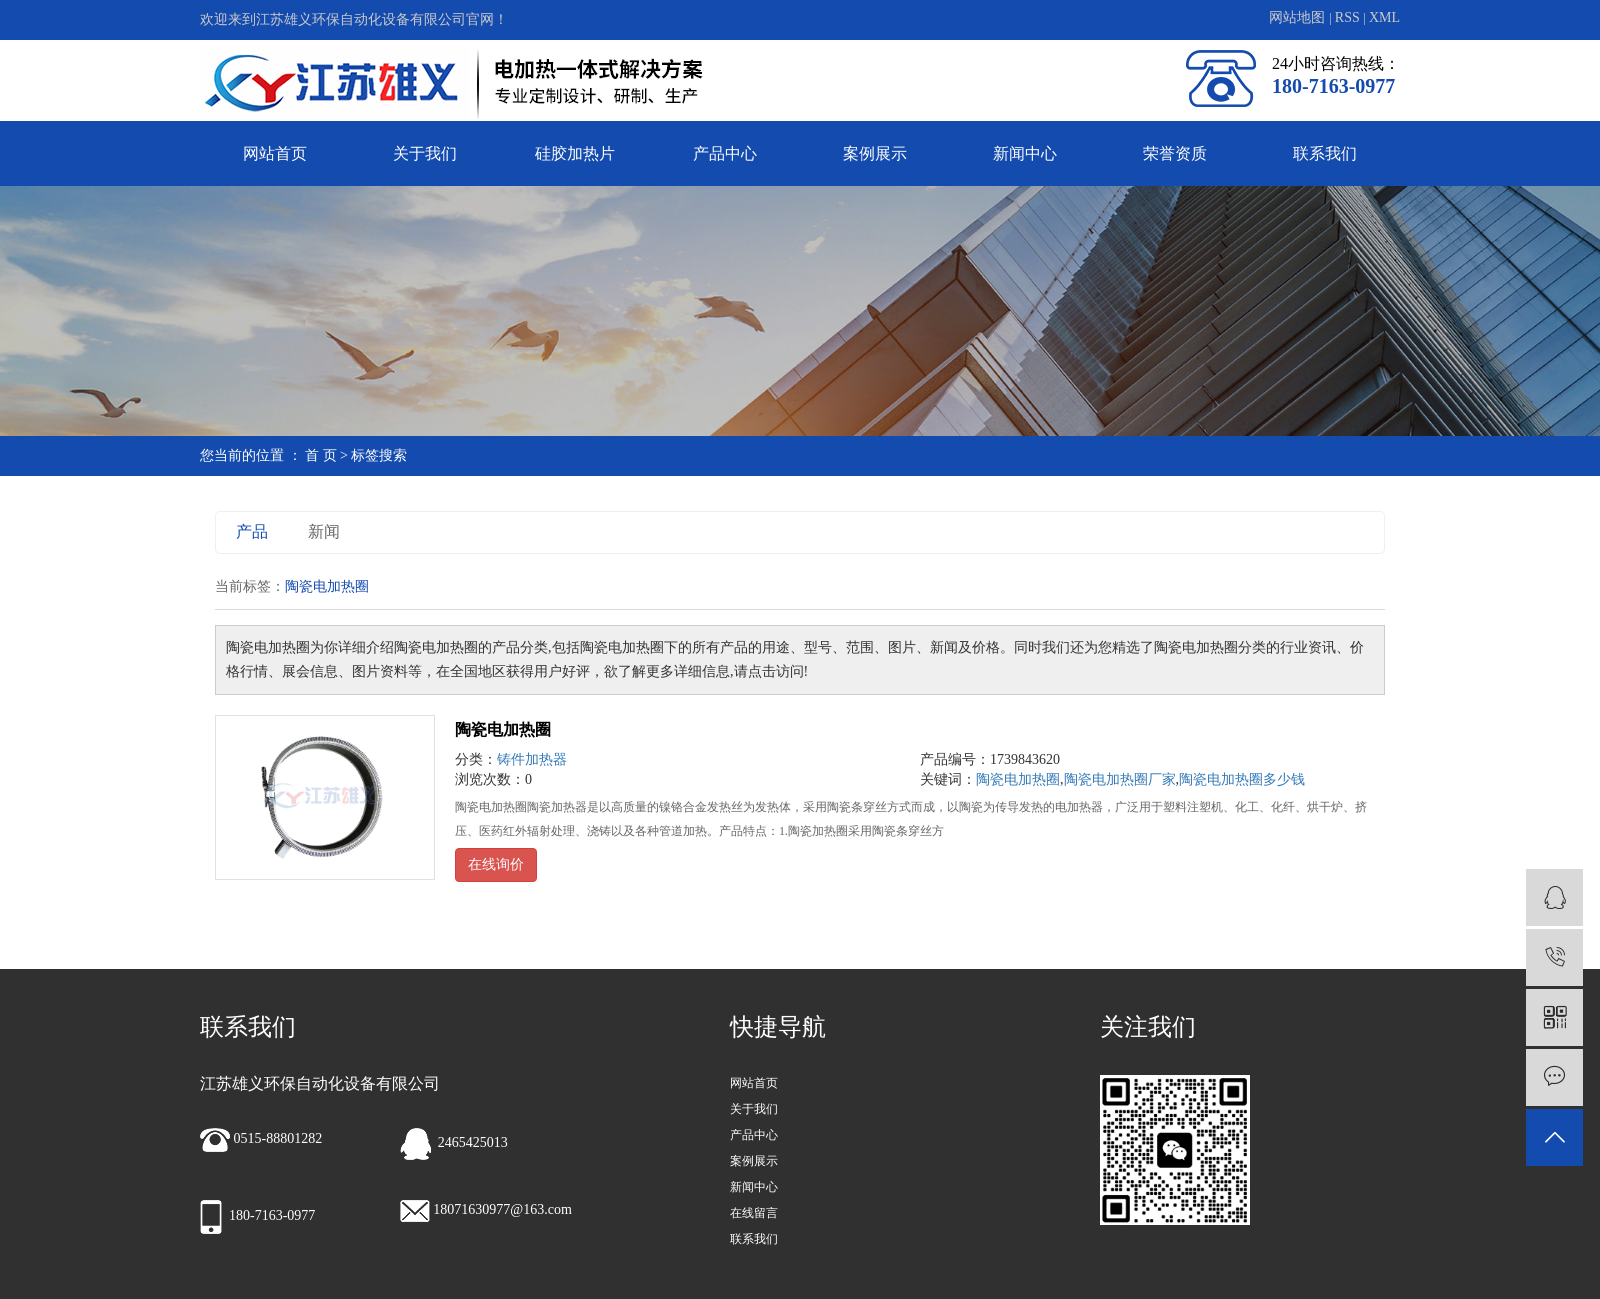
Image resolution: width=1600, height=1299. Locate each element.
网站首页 (275, 153)
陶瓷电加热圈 (503, 729)
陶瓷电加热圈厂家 (1120, 779)
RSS (1347, 17)
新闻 (324, 531)
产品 (252, 531)
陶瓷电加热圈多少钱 (1242, 779)
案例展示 (875, 153)
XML (1384, 17)
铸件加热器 (532, 759)
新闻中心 (1025, 153)
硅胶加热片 (575, 153)
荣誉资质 (1175, 153)
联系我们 (1325, 153)
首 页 (321, 455)
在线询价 (496, 864)
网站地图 (1299, 17)
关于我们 (425, 153)
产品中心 (725, 153)
